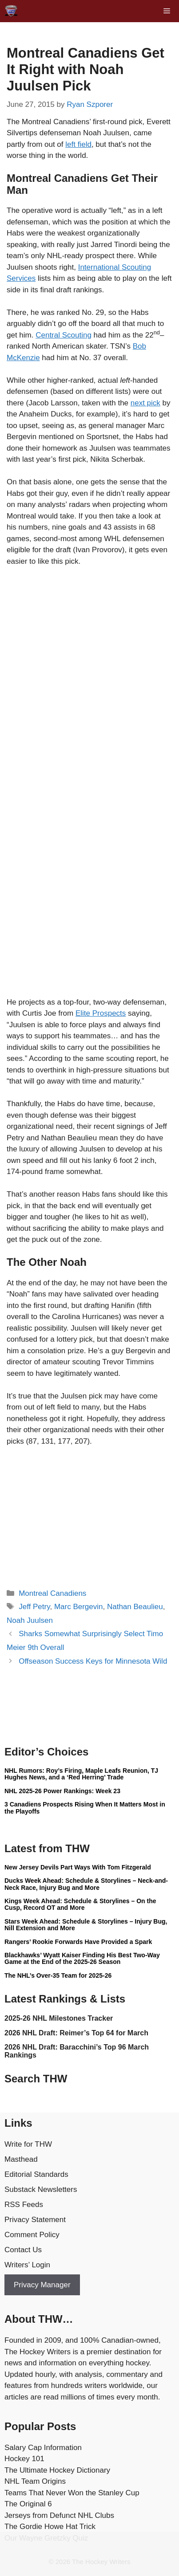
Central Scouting (63, 335)
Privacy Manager (42, 2285)
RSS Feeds (23, 2204)
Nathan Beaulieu (135, 1606)
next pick (145, 403)
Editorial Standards (36, 2174)
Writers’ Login (27, 2265)
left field (78, 144)
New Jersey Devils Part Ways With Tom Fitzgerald (77, 1867)
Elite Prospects (101, 1013)
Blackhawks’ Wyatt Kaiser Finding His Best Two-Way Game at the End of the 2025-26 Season (82, 1958)
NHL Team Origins (35, 2481)
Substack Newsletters (40, 2189)
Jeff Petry (34, 1606)
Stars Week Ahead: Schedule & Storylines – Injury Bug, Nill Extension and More (85, 1925)
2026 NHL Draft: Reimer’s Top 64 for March (76, 2033)
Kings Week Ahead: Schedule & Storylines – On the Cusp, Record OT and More (80, 1904)
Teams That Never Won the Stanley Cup (71, 2493)
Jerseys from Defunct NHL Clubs (59, 2515)
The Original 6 (28, 2504)
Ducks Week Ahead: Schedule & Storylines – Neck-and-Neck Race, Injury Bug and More (86, 1884)
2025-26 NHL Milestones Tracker (58, 2018)
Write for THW (28, 2144)
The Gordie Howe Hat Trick (49, 2526)
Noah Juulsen (30, 1620)
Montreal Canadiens (52, 1593)
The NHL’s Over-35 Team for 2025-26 (57, 1975)
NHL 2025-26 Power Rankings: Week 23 (62, 1791)
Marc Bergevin (78, 1606)
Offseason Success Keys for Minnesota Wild (93, 1661)
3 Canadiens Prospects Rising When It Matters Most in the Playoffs (84, 1807)
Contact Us (23, 2250)
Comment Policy (32, 2234)
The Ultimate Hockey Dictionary (57, 2470)
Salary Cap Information (43, 2447)
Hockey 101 (24, 2458)
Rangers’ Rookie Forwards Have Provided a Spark (78, 1941)
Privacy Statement (35, 2219)
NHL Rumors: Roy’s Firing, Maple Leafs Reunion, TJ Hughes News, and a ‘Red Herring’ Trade (81, 1774)
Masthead (21, 2159)
